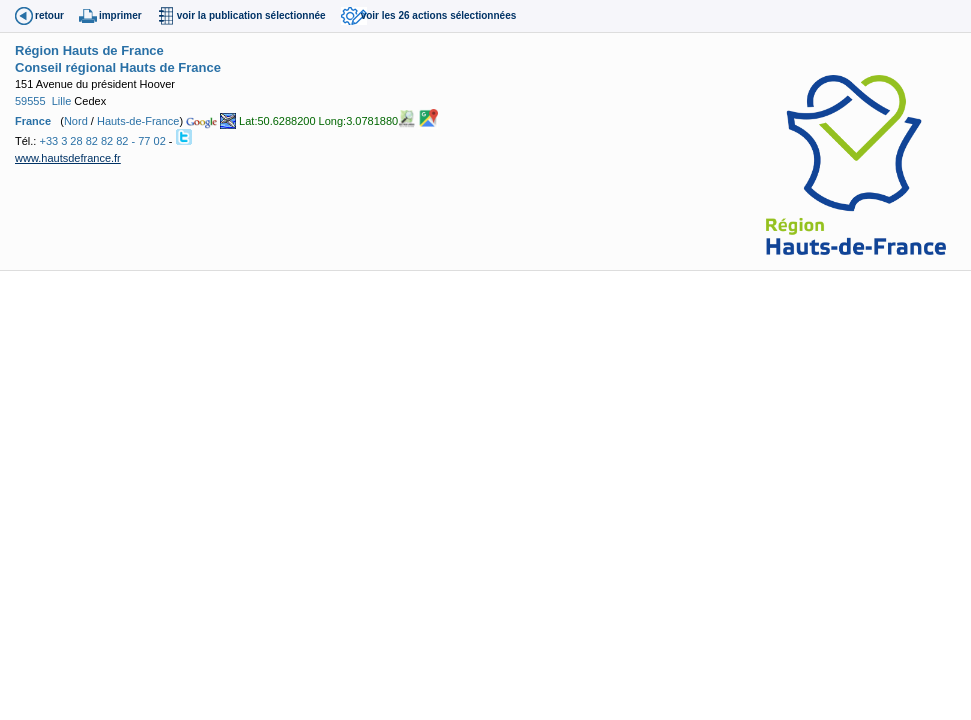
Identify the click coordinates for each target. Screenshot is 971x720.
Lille (62, 101)
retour (49, 15)
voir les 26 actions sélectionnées (439, 15)
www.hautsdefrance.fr (68, 158)
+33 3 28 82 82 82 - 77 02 (102, 141)
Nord (76, 121)
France (33, 121)
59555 (30, 101)
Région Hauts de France (89, 50)
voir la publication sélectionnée (251, 15)
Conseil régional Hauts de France (118, 67)
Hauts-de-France (138, 121)
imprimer (120, 15)
